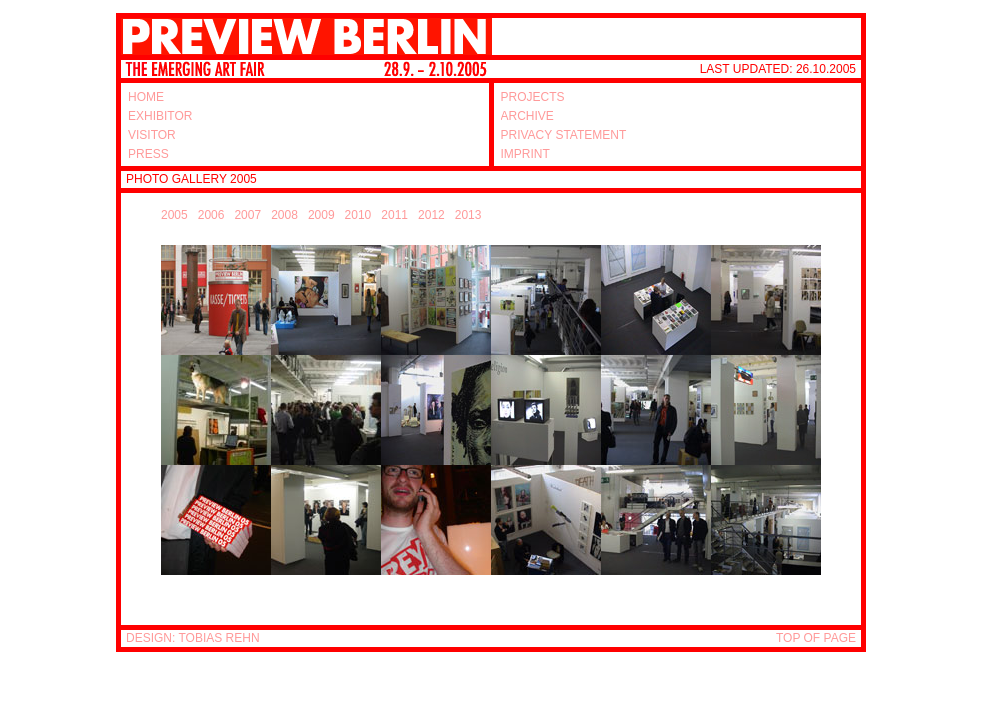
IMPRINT (525, 154)
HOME (146, 97)
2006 (211, 215)
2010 (358, 215)
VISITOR (152, 135)
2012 (431, 215)
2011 (394, 215)
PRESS (148, 154)
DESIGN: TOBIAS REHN (193, 638)
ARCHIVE (527, 116)
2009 (321, 215)
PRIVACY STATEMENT (564, 135)
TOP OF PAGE (816, 638)
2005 (174, 215)
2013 (468, 215)
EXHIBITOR (160, 116)
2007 (247, 215)
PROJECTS (533, 97)
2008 (284, 215)
